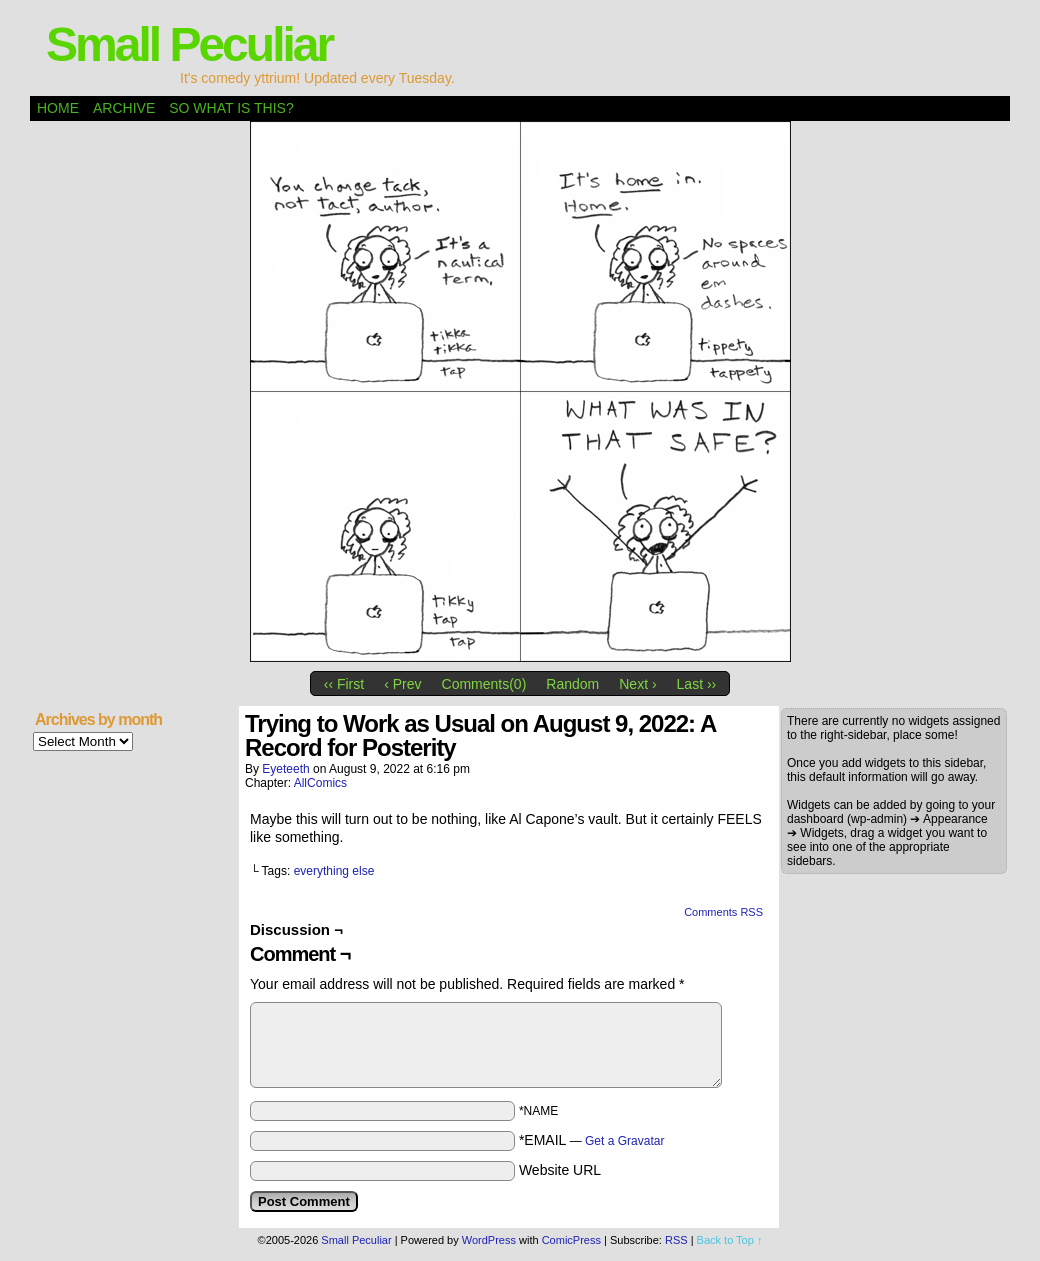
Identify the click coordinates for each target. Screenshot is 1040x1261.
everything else (334, 871)
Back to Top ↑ (730, 1240)
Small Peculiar (189, 44)
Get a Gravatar (624, 1141)
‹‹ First (344, 684)
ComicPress (571, 1240)
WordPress (489, 1240)
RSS (676, 1240)
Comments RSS (723, 912)
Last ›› (697, 684)
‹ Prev (402, 684)
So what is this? (231, 108)
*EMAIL (592, 1140)
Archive (124, 108)
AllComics (320, 783)
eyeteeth (285, 769)
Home (58, 108)
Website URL (560, 1170)
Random (572, 684)
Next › (637, 684)
